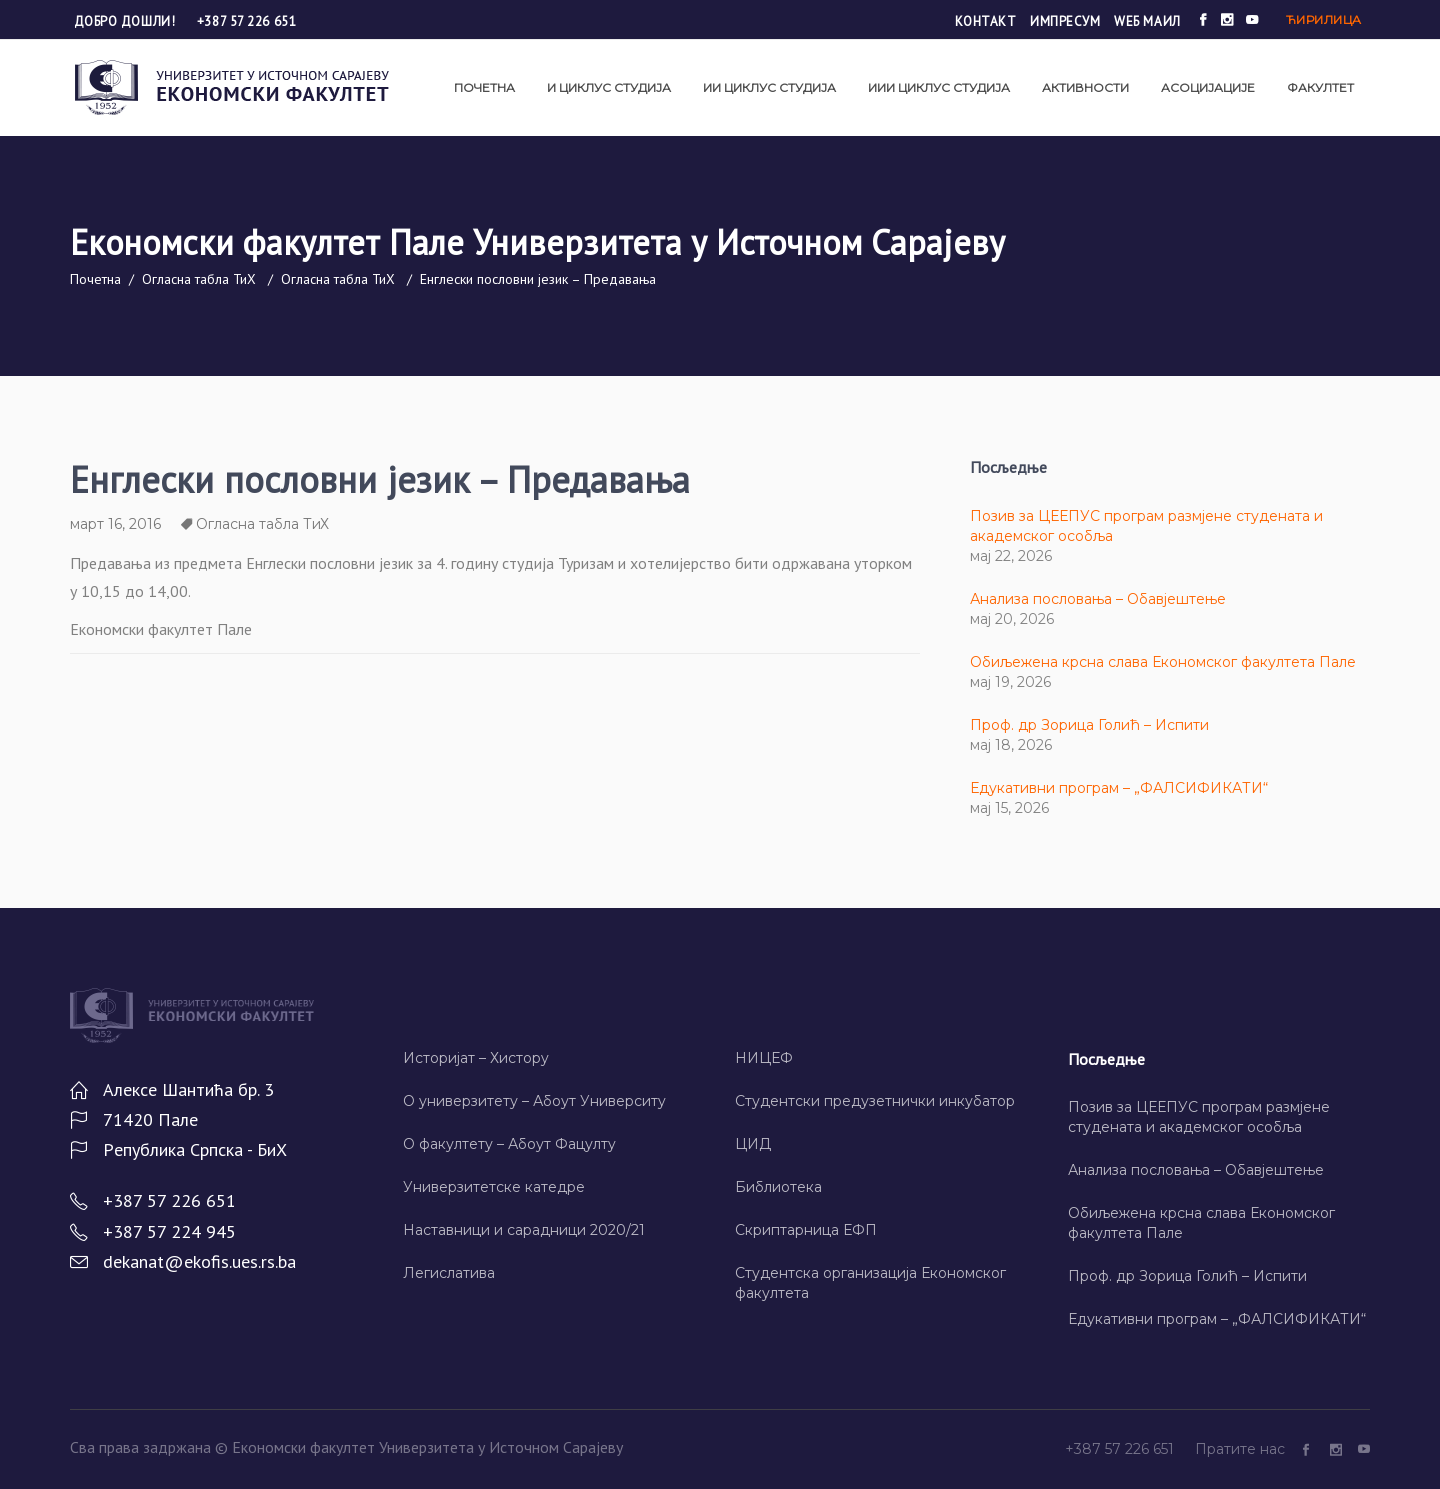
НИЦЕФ (764, 1058)
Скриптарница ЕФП (806, 1230)
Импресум (1065, 21)
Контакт (986, 21)
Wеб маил (1147, 21)
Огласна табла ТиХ (199, 279)
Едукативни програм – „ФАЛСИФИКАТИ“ (1119, 788)
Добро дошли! (126, 21)
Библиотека (778, 1187)
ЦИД (753, 1144)
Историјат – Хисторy (476, 1058)
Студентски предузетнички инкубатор (875, 1101)
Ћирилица (1324, 19)
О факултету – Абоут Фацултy (509, 1144)
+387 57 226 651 (246, 21)
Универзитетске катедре (494, 1187)
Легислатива (449, 1273)
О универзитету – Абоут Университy (534, 1101)
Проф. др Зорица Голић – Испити (1089, 725)
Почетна (95, 279)
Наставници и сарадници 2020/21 (524, 1230)
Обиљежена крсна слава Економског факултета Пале (1163, 662)
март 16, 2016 (115, 524)
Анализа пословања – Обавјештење (1098, 599)
